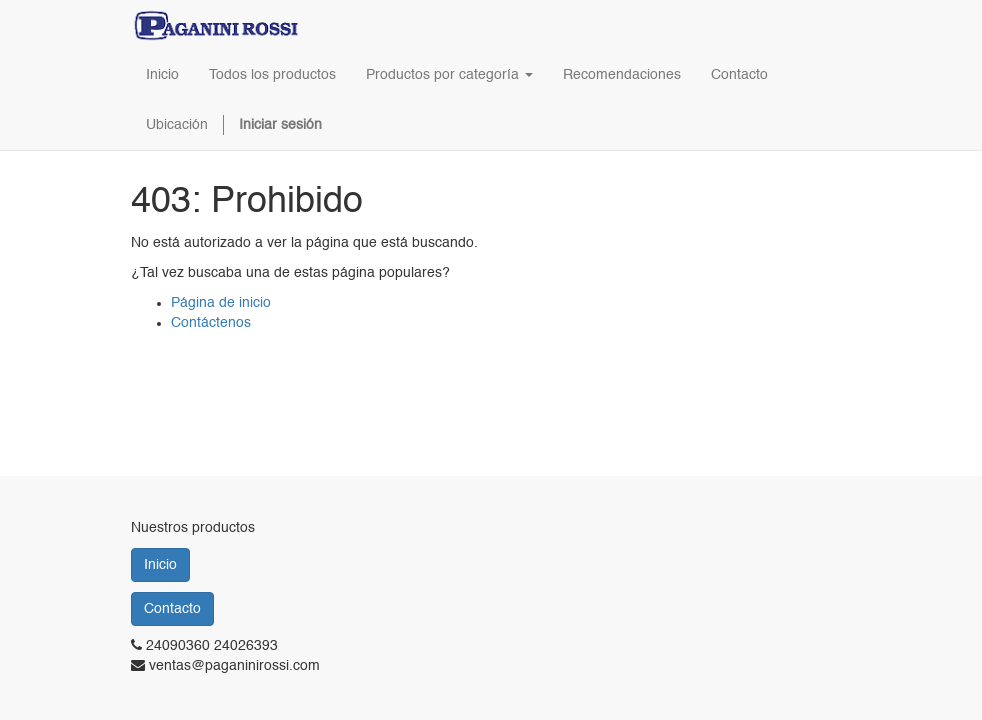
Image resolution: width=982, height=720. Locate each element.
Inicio (160, 565)
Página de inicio (221, 303)
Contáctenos (211, 323)
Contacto (172, 609)
